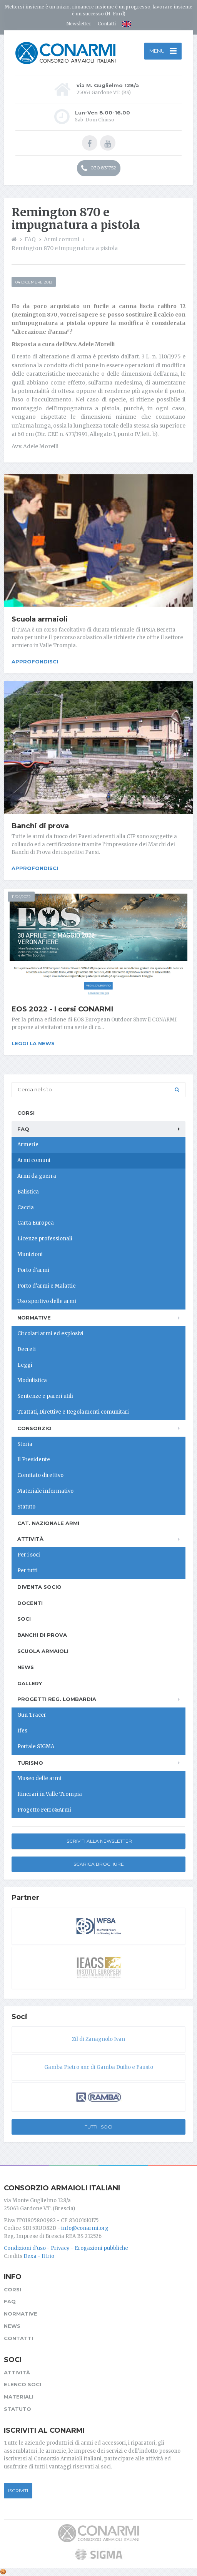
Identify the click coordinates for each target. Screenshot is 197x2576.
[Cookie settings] (3, 2571)
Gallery (29, 1683)
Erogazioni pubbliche (101, 2248)
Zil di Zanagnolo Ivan (98, 2039)
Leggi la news (33, 1043)
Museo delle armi (39, 1778)
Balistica (28, 1192)
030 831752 (98, 168)
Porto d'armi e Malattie (46, 1286)
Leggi (24, 1365)
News (25, 1667)
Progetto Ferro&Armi (44, 1810)
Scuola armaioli (40, 619)
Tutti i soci (98, 2127)
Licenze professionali (44, 1238)
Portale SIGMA (35, 1746)
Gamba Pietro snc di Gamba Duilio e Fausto (98, 2067)
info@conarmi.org (85, 2228)
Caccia (25, 1207)
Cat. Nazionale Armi (48, 1523)
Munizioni (30, 1254)
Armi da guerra (36, 1176)
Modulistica (32, 1380)
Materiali (18, 2397)
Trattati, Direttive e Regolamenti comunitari (73, 1412)
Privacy (60, 2248)
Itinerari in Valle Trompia (49, 1794)
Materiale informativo (45, 1491)
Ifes (22, 1730)
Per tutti (27, 1570)
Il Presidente (33, 1459)
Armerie (27, 1144)
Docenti (30, 1603)
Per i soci (28, 1555)
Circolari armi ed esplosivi (50, 1333)
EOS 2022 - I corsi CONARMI (62, 1009)
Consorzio (34, 1428)
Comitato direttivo (40, 1475)
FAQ (23, 1129)
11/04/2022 (21, 896)
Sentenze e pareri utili (45, 1396)
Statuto (26, 1506)
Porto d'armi (33, 1270)
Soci (24, 1619)
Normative (34, 1318)
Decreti (26, 1349)
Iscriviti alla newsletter (98, 1841)
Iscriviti (18, 2490)
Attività (30, 1539)
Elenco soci (22, 2384)
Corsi (26, 1113)
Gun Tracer (31, 1715)
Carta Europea (35, 1223)
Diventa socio (39, 1587)
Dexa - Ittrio (38, 2256)
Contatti (107, 24)
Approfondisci (35, 661)
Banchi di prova (40, 826)
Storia (24, 1444)
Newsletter (78, 24)
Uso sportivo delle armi (46, 1301)
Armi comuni (33, 1160)
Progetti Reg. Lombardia (56, 1699)
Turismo (30, 1763)
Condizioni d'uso (25, 2248)
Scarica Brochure (98, 1864)
